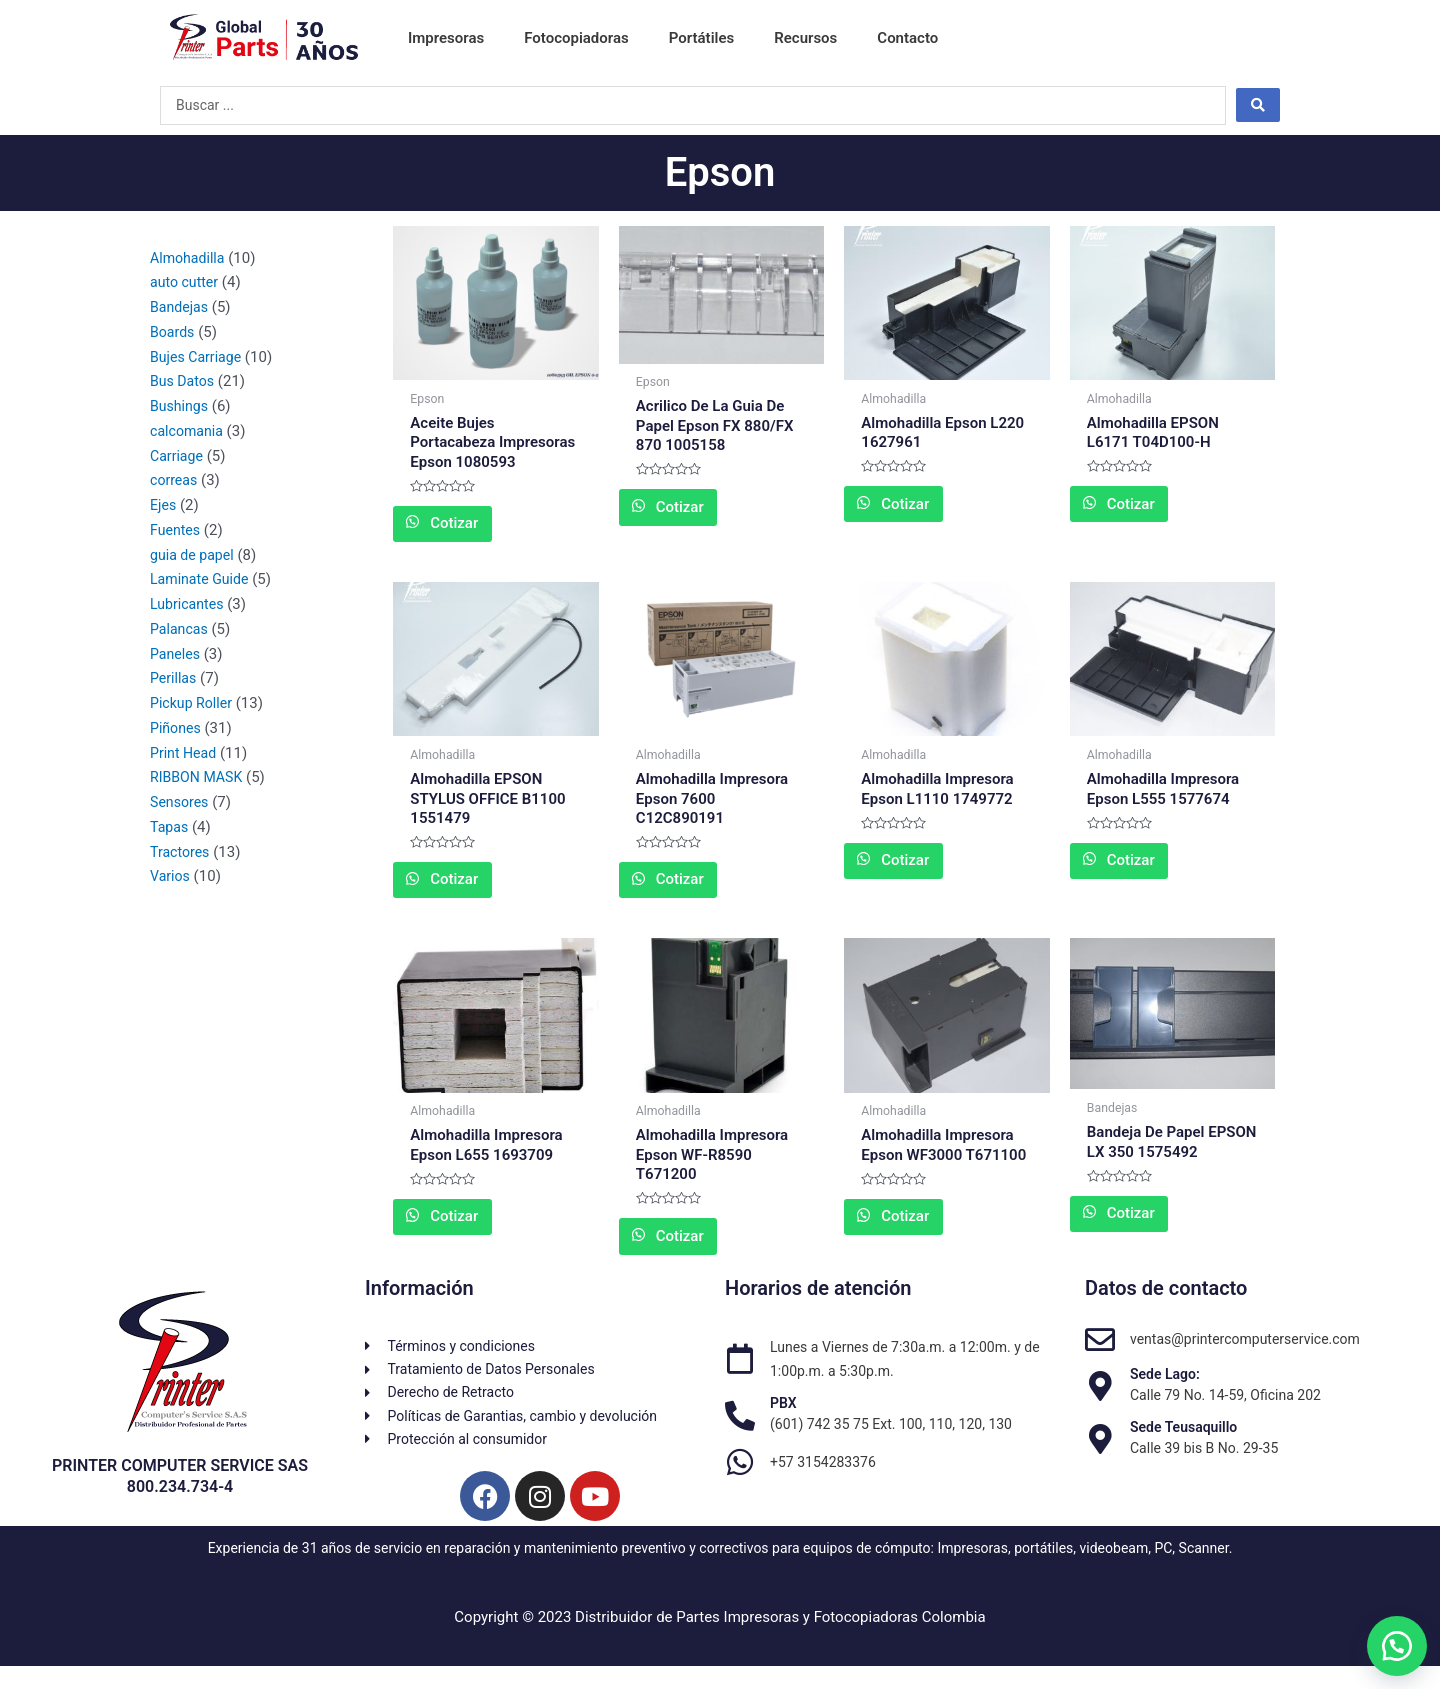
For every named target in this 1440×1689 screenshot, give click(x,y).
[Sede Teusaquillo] (1100, 1455)
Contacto (907, 38)
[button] (1390, 1639)
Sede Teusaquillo (1183, 1442)
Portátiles (702, 38)
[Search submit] (1258, 105)
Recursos (805, 38)
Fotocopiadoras (576, 38)
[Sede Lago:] (1100, 1402)
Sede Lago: (1165, 1389)
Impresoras (446, 38)
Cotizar (479, 527)
